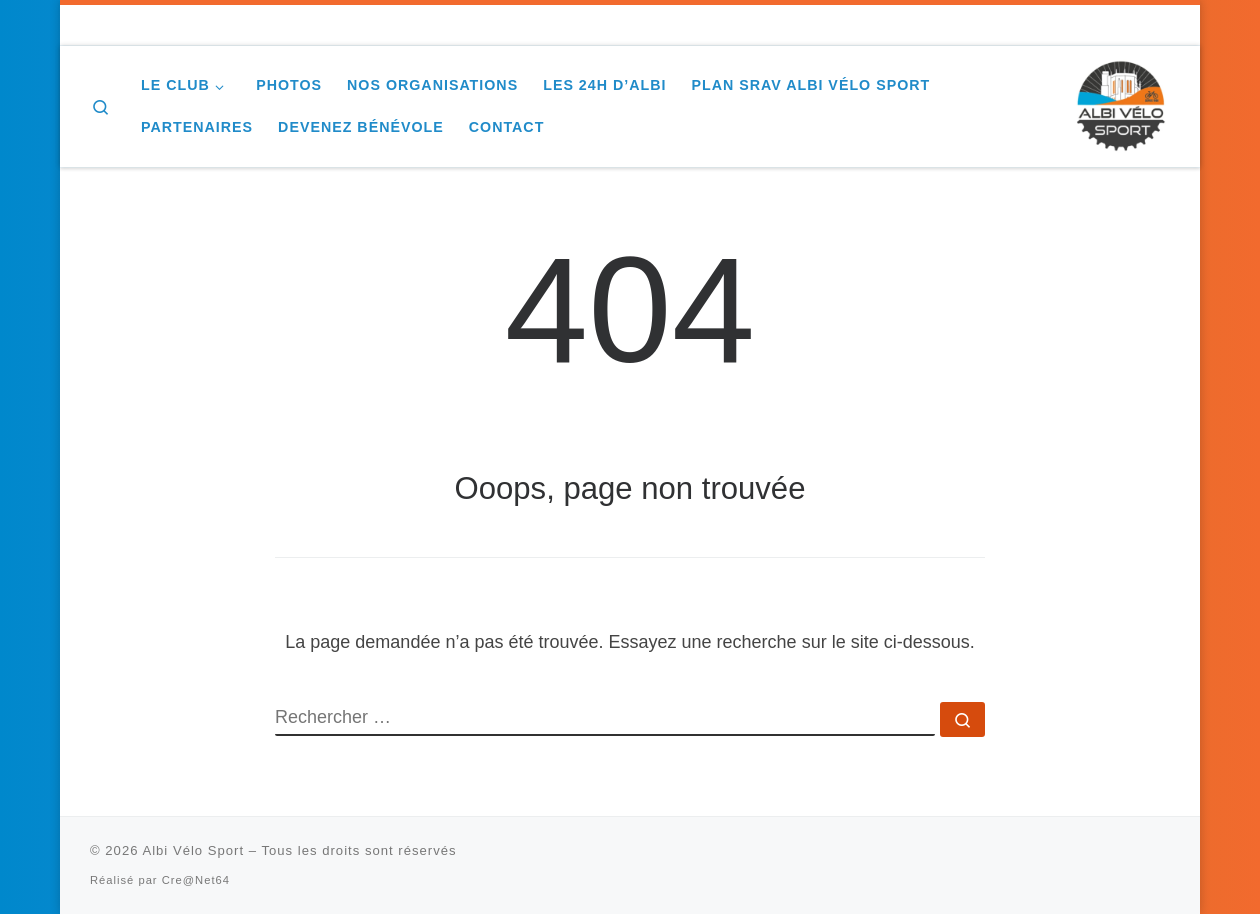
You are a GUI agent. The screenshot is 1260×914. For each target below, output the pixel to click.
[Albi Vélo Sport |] (1120, 103)
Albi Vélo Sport (193, 850)
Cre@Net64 (196, 880)
